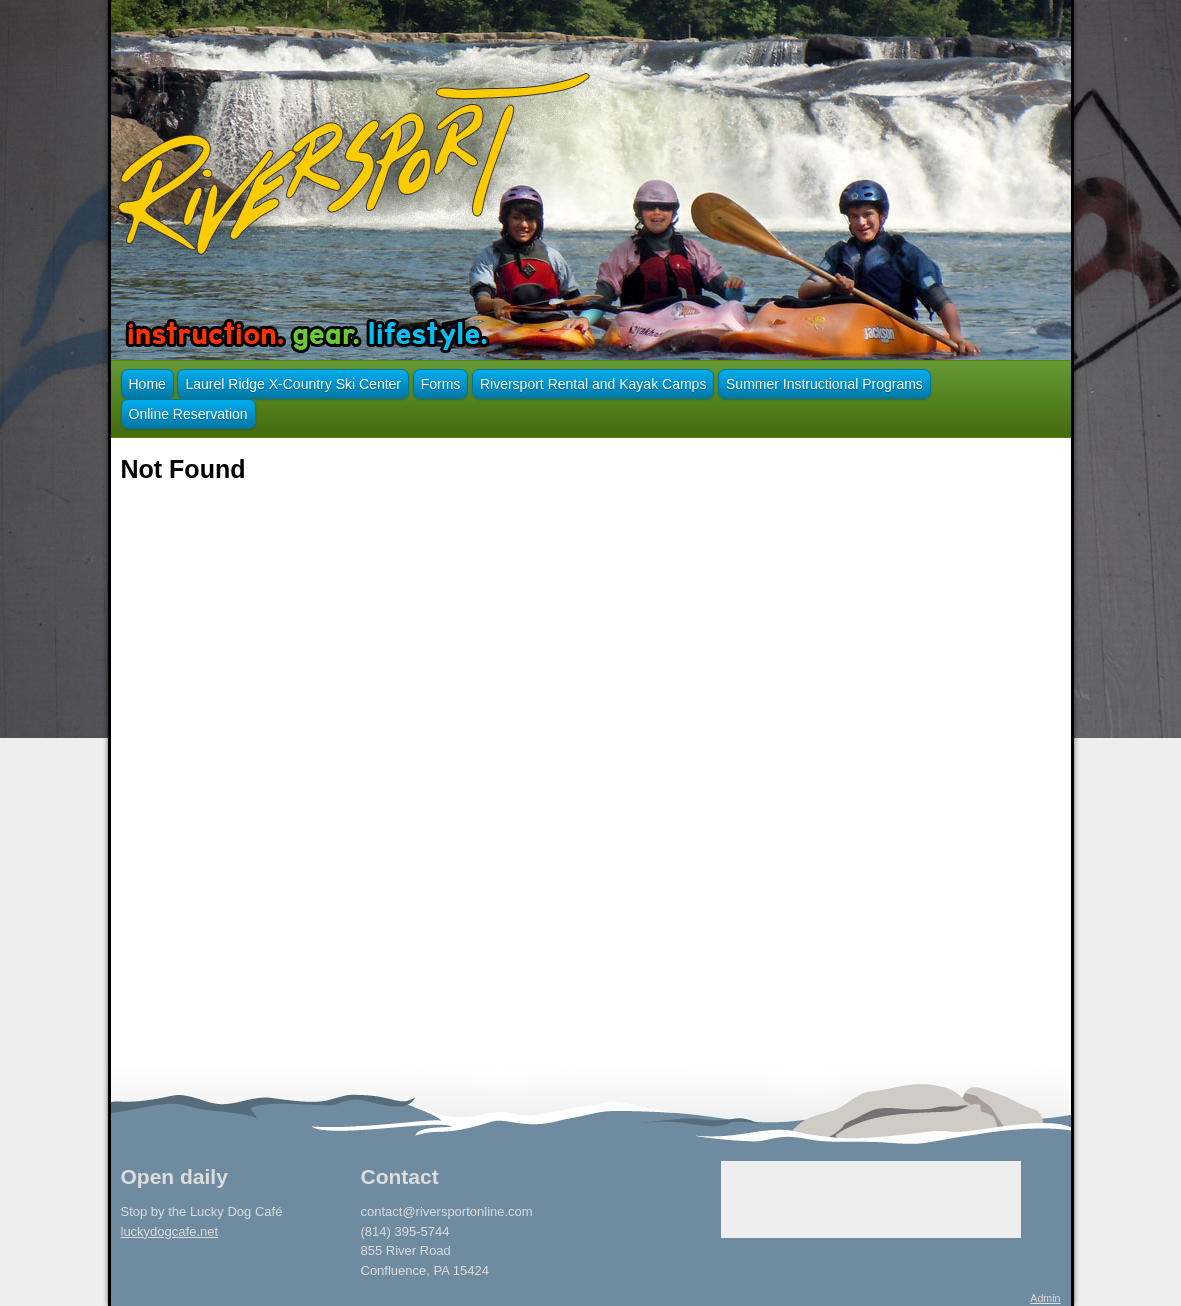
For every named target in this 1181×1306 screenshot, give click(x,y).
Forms (441, 384)
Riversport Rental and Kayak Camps (593, 384)
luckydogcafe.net (170, 1231)
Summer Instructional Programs (824, 384)
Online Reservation (188, 414)
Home (147, 384)
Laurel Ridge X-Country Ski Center (293, 384)
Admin (1045, 1298)
